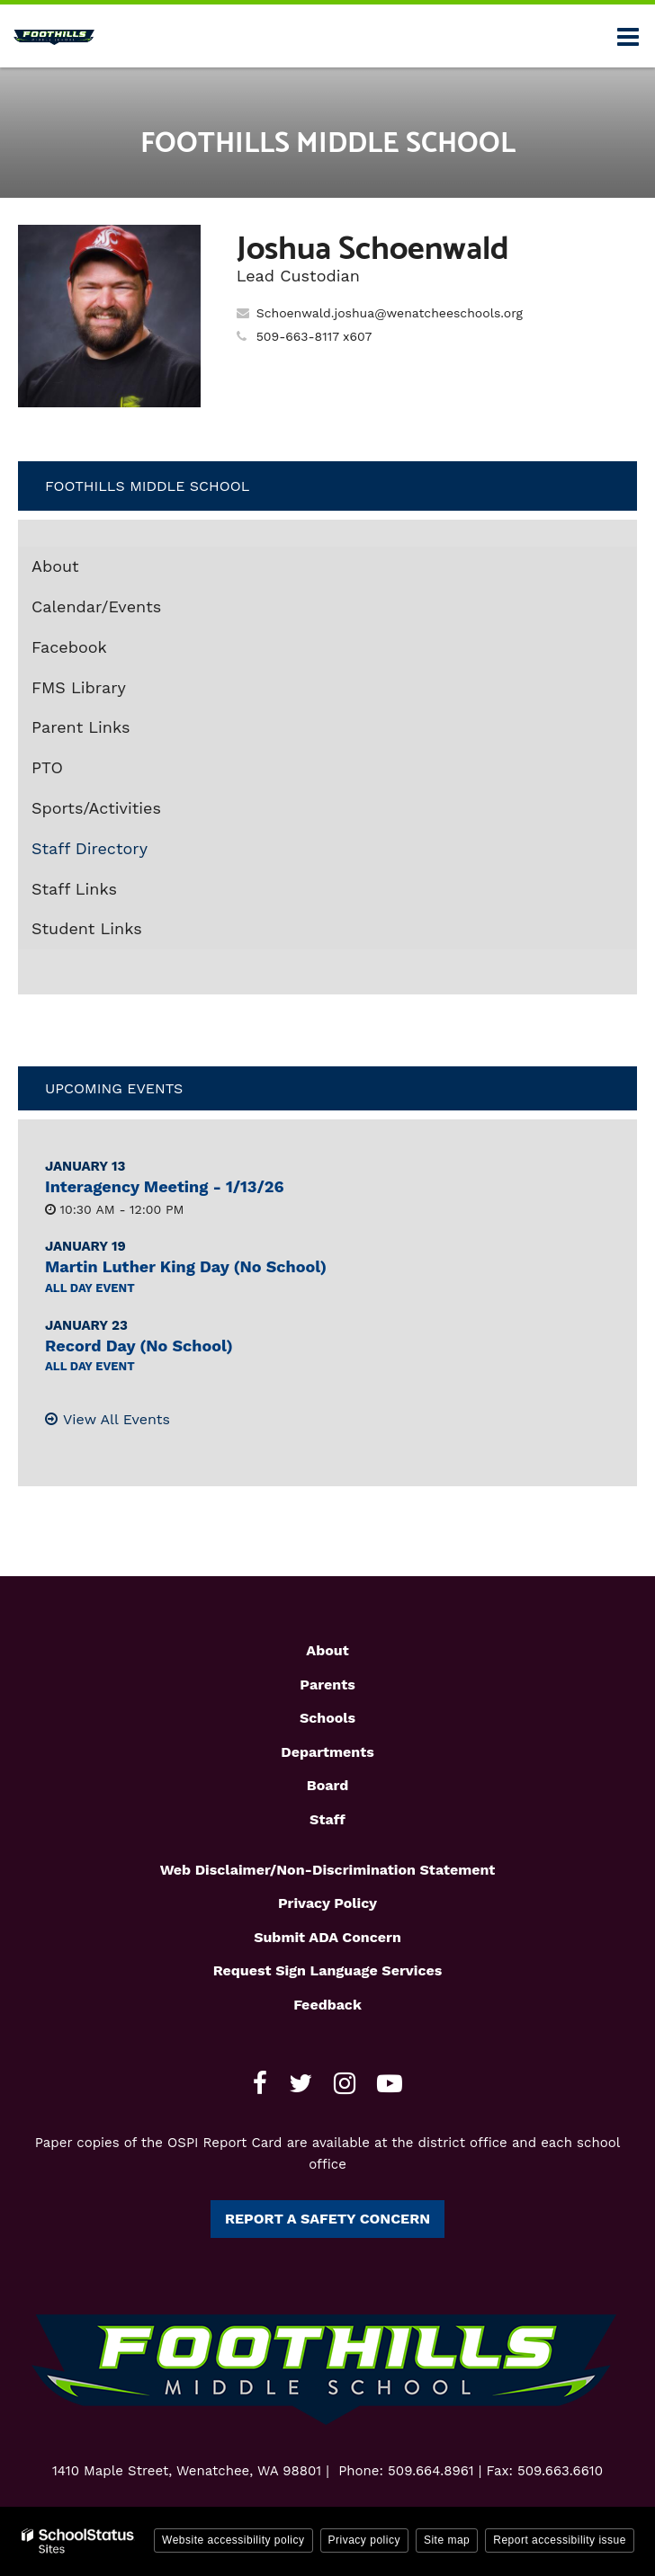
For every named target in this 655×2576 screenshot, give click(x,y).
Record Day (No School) (139, 1345)
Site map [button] (447, 2540)
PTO (47, 767)
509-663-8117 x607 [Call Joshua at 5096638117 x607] (314, 336)
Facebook (101, 651)
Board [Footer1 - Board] (328, 1785)
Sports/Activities (96, 807)
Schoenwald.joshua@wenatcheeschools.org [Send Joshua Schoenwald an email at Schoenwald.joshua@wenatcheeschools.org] (389, 313)
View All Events (116, 1419)
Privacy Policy (327, 1903)
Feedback (327, 2004)
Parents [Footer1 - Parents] (327, 1684)
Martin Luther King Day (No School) (186, 1266)
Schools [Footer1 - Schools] (327, 1717)
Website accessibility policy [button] (233, 2540)
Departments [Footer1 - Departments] (327, 1751)
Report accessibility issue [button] (559, 2540)
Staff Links (74, 888)
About (55, 566)
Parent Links (80, 727)
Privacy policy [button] (364, 2540)
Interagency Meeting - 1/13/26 (164, 1186)
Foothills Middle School (147, 486)
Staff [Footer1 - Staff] (327, 1819)
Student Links (86, 928)
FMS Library (111, 691)
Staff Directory (89, 848)
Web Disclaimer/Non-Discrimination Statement (328, 1869)
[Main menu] (628, 35)
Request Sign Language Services (328, 1970)
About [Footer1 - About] (327, 1650)
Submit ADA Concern (327, 1937)
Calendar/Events (96, 606)
